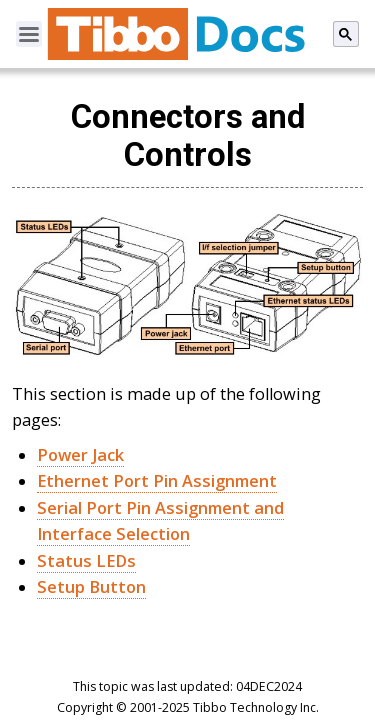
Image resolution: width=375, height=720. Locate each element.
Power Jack (80, 455)
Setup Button (91, 587)
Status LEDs (86, 561)
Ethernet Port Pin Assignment (157, 481)
